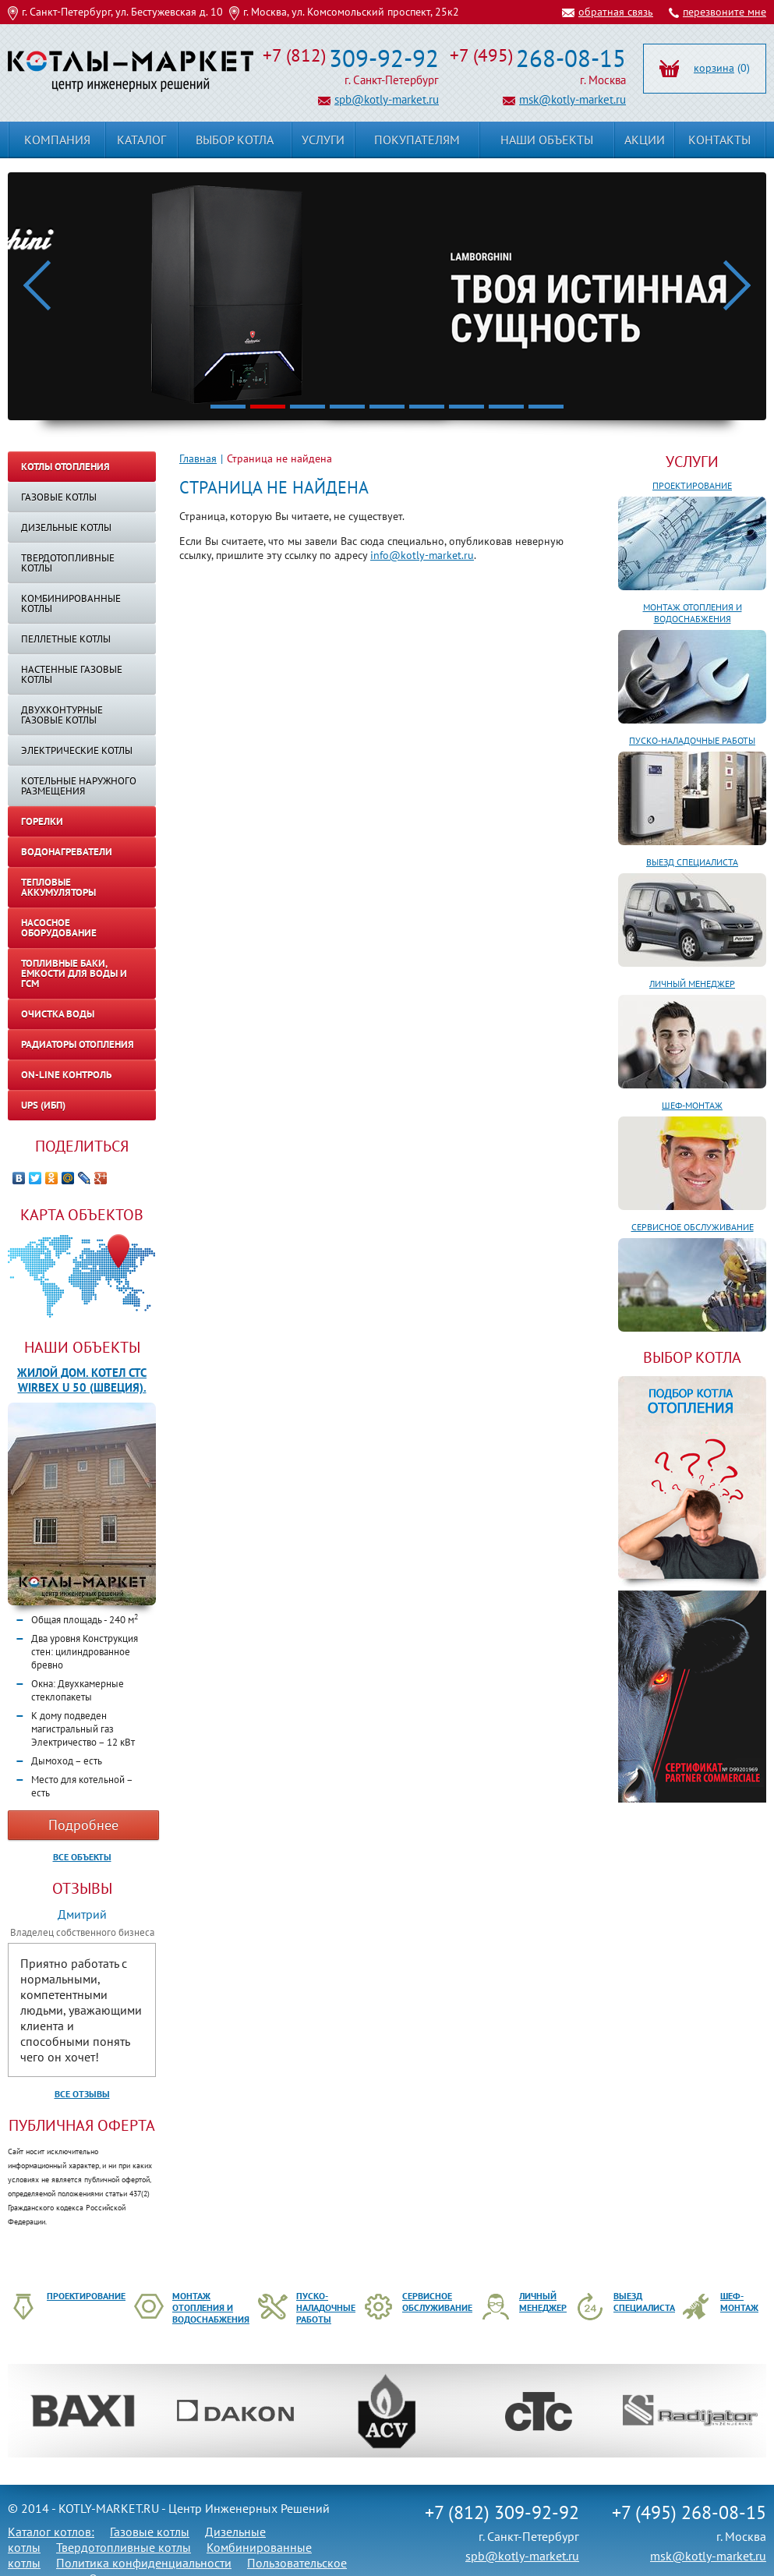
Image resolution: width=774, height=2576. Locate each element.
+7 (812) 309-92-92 (502, 2512)
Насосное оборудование (59, 927)
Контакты (719, 139)
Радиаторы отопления (77, 1044)
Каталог (141, 139)
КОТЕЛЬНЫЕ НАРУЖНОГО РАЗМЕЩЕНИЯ (78, 786)
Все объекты (82, 1857)
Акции (644, 139)
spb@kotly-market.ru (386, 99)
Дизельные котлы (66, 527)
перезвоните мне (724, 12)
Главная (198, 458)
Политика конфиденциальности (143, 2563)
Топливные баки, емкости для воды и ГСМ (74, 973)
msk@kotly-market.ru (572, 99)
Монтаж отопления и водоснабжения (692, 613)
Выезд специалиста (692, 862)
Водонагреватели (66, 851)
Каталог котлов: (51, 2531)
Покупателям (417, 139)
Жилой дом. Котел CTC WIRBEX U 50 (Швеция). (82, 1380)
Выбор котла (235, 139)
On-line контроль (66, 1074)
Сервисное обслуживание (692, 1227)
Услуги (692, 461)
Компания (57, 139)
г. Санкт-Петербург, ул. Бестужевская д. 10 (122, 12)
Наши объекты (82, 1347)
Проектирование (692, 485)
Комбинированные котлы (71, 603)
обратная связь (615, 12)
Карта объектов (81, 1215)
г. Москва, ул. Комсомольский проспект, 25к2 (351, 12)
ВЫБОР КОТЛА (692, 1357)
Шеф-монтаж (692, 1105)
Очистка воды (57, 1014)
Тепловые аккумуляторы (58, 887)
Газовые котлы (59, 497)
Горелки (42, 821)
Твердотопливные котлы (68, 563)
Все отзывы (82, 2094)
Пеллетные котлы (66, 639)
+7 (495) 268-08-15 (689, 2512)
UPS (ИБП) (43, 1105)
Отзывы (82, 1888)
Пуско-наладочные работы (692, 740)
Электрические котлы (77, 750)
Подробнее (83, 1825)
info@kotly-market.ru (422, 555)
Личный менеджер (692, 983)
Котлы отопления (65, 466)
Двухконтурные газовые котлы (62, 715)
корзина (714, 68)
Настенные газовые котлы (71, 674)
